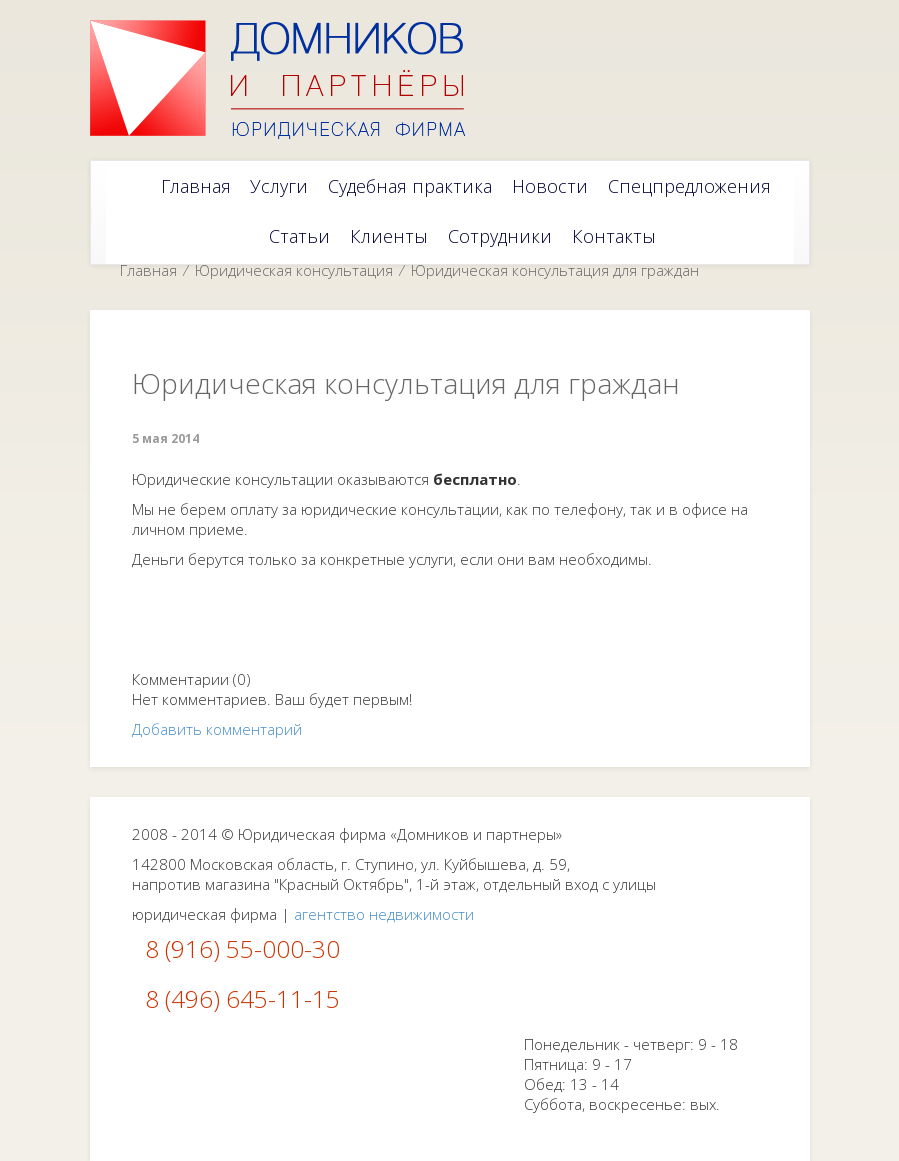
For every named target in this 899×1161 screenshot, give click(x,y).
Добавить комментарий (217, 729)
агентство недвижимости (384, 914)
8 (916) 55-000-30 (242, 948)
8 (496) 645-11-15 (242, 998)
